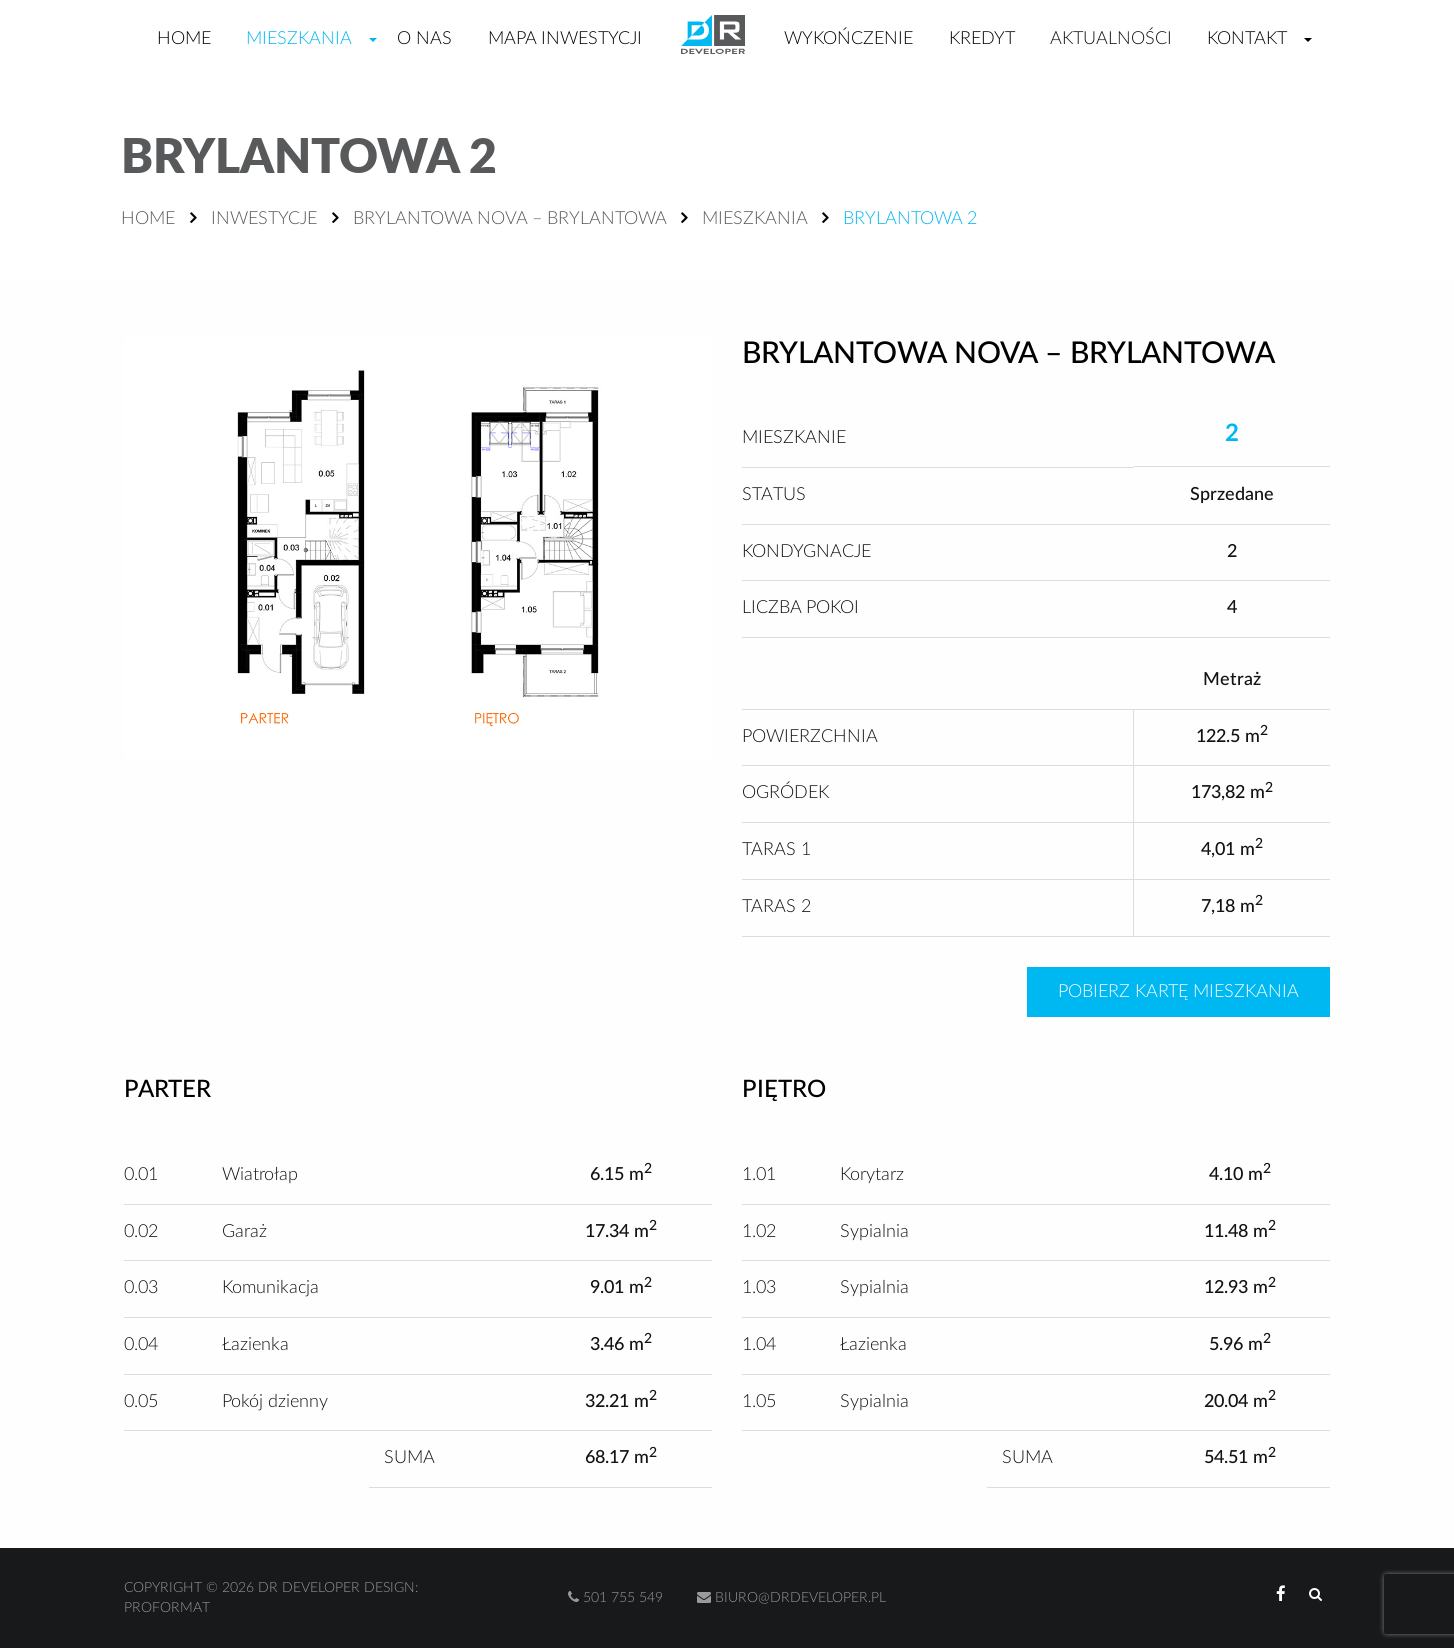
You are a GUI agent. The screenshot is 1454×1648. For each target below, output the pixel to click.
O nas (424, 39)
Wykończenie (848, 39)
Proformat (167, 1608)
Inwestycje (264, 219)
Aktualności (1111, 39)
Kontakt (1247, 39)
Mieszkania (299, 39)
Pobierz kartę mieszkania (1178, 992)
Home (184, 39)
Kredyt (982, 39)
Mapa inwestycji (565, 39)
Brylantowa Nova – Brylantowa (509, 219)
